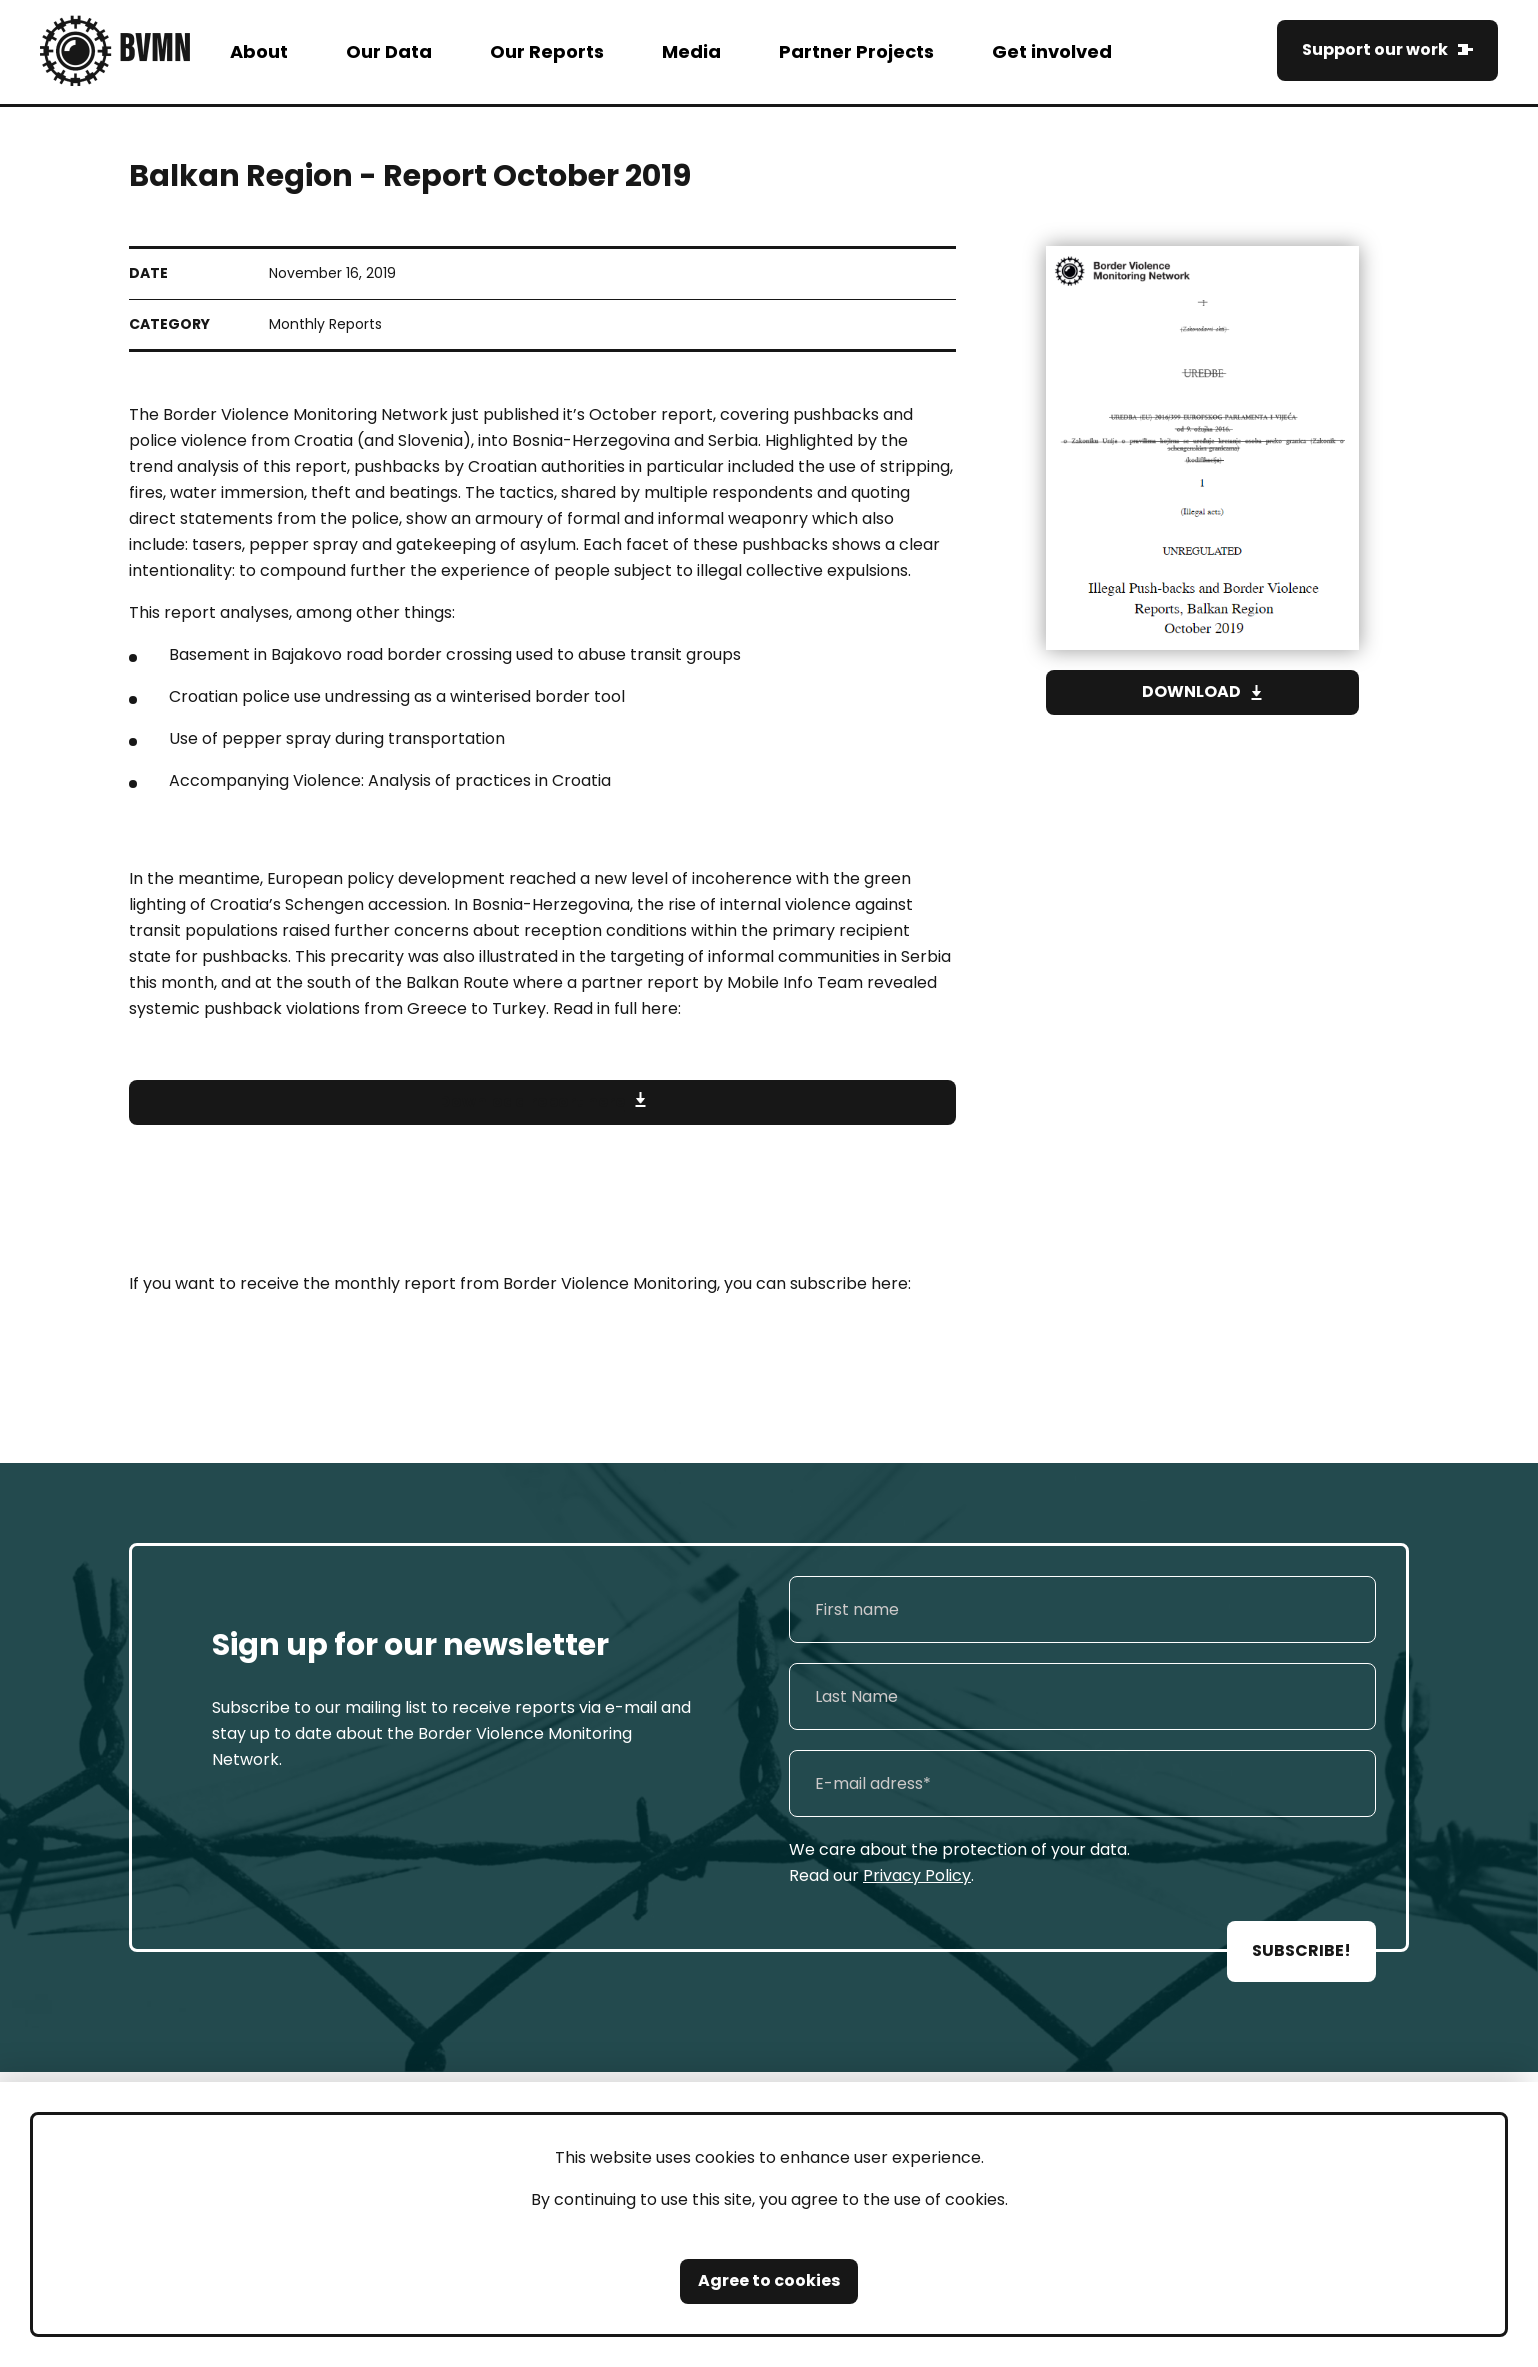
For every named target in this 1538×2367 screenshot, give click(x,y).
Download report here (532, 1102)
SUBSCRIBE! (1301, 1950)
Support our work (1375, 49)
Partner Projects (856, 51)
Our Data (389, 51)
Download (1191, 691)
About (259, 51)
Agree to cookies (769, 2280)
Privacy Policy (917, 1875)
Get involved (1052, 51)
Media (691, 51)
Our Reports (547, 51)
